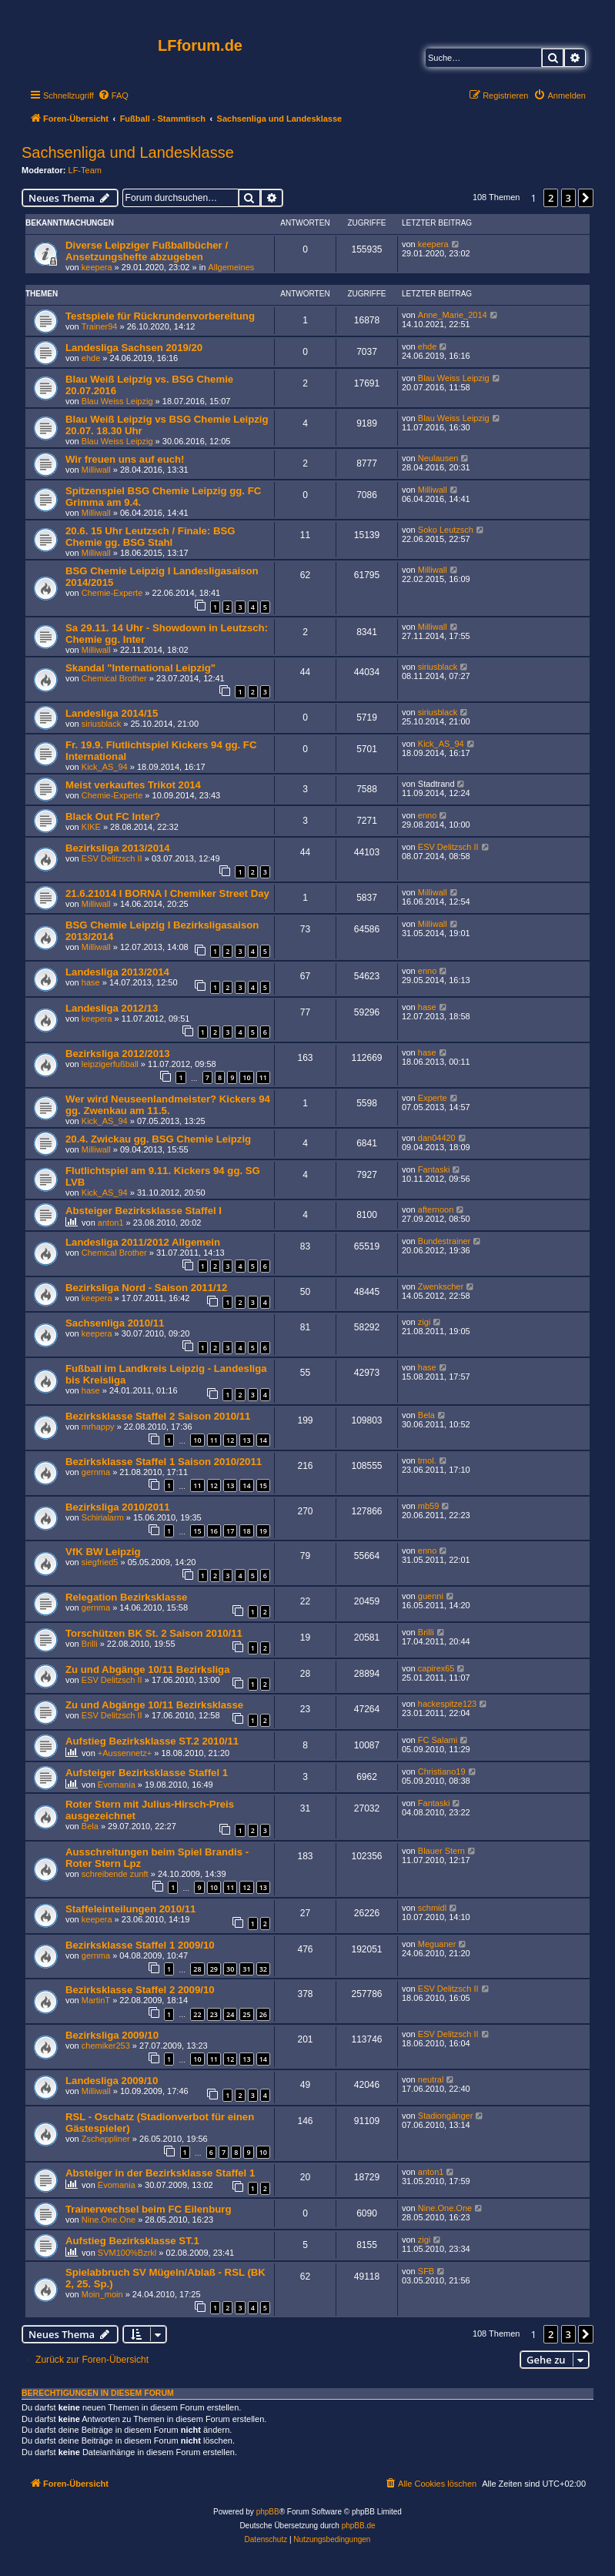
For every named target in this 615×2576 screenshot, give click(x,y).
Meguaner (437, 1944)
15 (263, 1485)
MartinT (96, 2000)
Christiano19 (442, 1771)
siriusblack (437, 666)
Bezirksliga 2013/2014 (117, 848)
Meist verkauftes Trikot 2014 (133, 785)
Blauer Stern (441, 1850)
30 (230, 1969)
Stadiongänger (445, 2115)
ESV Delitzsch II (112, 858)
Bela (426, 1415)
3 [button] (568, 198)
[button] (585, 198)
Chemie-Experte (112, 592)
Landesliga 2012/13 (111, 1008)
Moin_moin (102, 2294)
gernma (96, 1472)
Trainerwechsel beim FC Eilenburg (148, 2209)
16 (214, 1531)
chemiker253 (106, 2045)
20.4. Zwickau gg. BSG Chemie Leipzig (158, 1139)
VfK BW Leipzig (102, 1551)
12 (230, 1440)
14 (263, 1440)
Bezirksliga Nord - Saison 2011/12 (146, 1287)
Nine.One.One (108, 2219)
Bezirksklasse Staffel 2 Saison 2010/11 (157, 1416)
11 (263, 1077)
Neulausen (438, 458)
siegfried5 (100, 1562)
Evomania (116, 1784)
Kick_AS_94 (105, 766)
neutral (431, 2079)
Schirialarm (103, 1517)
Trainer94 (100, 326)
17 (230, 1531)
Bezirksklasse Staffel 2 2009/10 (140, 1990)
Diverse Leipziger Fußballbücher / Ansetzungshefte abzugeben (146, 251)
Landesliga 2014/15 (111, 713)
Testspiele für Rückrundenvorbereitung (160, 316)
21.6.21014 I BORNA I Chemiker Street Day (167, 893)
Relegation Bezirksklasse (126, 1597)
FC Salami (437, 1740)
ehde (91, 358)
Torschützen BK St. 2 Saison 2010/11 (153, 1633)
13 (246, 1440)
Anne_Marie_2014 (452, 314)
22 (197, 2014)
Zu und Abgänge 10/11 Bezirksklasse (154, 1705)
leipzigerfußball (110, 1064)
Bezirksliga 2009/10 (112, 2035)
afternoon (435, 1209)
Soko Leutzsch (445, 529)
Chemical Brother (114, 678)
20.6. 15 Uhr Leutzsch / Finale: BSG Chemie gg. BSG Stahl (150, 536)
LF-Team (85, 170)
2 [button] (550, 198)
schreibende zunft (115, 1873)
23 (214, 2014)
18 (246, 1531)
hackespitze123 (447, 1703)
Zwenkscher (440, 1286)
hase (91, 982)
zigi (424, 1321)
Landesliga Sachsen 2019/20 (133, 347)
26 (263, 2014)
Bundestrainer (444, 1241)
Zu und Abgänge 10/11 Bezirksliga (147, 1669)
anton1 (111, 1222)
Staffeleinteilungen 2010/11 (130, 1909)
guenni (430, 1596)
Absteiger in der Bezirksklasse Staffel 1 (160, 2173)
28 (197, 1969)
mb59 (429, 1505)
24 (230, 2014)
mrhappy (98, 1426)
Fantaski (434, 1169)
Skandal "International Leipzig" (140, 668)
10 (246, 1077)
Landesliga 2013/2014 (117, 972)
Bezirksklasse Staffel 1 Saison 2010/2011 (163, 1461)
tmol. (427, 1460)
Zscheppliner (106, 2138)
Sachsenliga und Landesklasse (128, 152)
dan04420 (437, 1137)
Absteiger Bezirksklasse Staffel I (143, 1210)
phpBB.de (359, 2525)
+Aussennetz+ (125, 1753)
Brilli (90, 1643)
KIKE (91, 826)
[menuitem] (113, 95)
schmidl (432, 1907)
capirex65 (436, 1668)
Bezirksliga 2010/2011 (117, 1507)
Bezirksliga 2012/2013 (117, 1053)
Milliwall (96, 469)
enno (427, 815)
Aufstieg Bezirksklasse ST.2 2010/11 (152, 1741)
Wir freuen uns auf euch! (124, 459)
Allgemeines (231, 267)
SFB (426, 2271)
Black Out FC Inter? (112, 816)
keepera (97, 267)
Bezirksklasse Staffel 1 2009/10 (140, 1945)
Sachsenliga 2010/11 (114, 1323)
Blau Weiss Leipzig (117, 401)
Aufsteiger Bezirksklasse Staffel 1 (146, 1772)
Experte (432, 1097)
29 (214, 1969)
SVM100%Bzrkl (127, 2252)
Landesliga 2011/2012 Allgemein (142, 1242)
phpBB (267, 2511)
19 (263, 1531)
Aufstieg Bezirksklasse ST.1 (132, 2240)
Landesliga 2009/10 (111, 2080)
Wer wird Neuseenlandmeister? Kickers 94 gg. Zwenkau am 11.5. (167, 1104)
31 (246, 1969)
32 (263, 1969)
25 (246, 2014)
